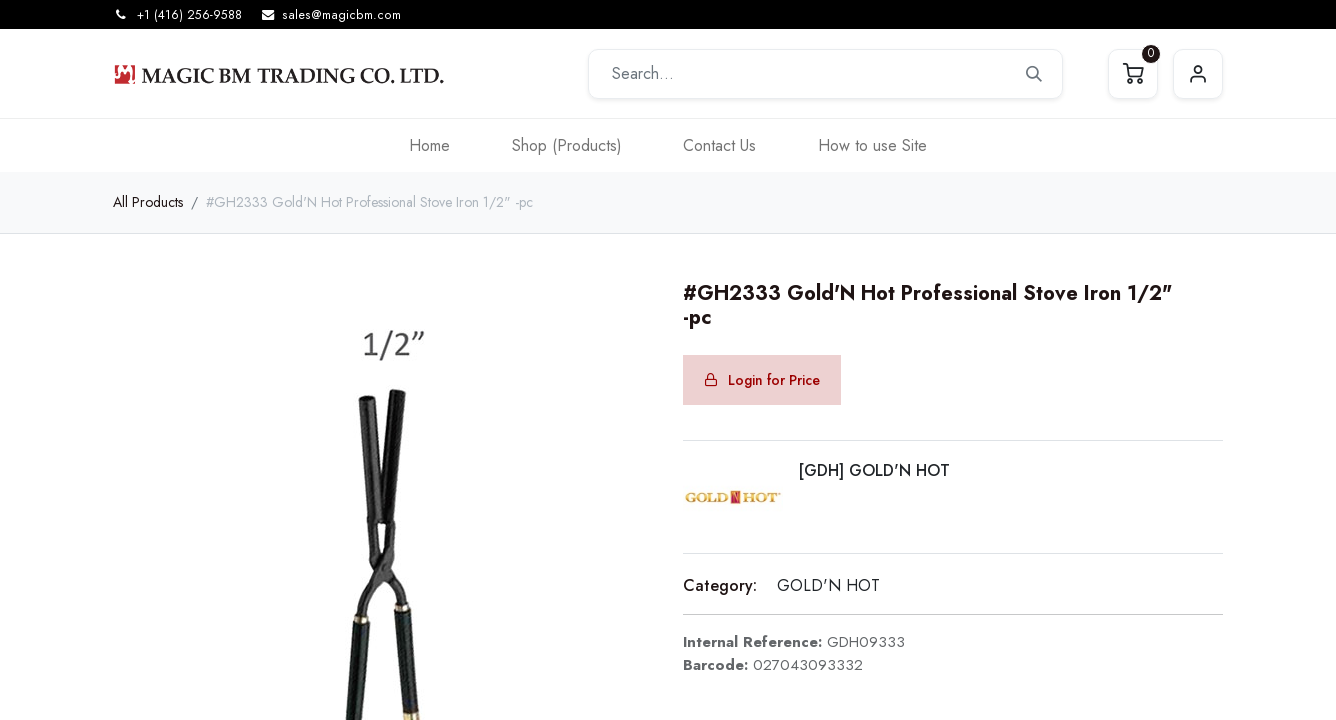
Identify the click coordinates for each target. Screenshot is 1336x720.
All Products (148, 202)
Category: (720, 585)
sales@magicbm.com (341, 15)
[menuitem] (429, 145)
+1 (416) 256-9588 (189, 15)
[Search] (1034, 74)
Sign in (1198, 74)
